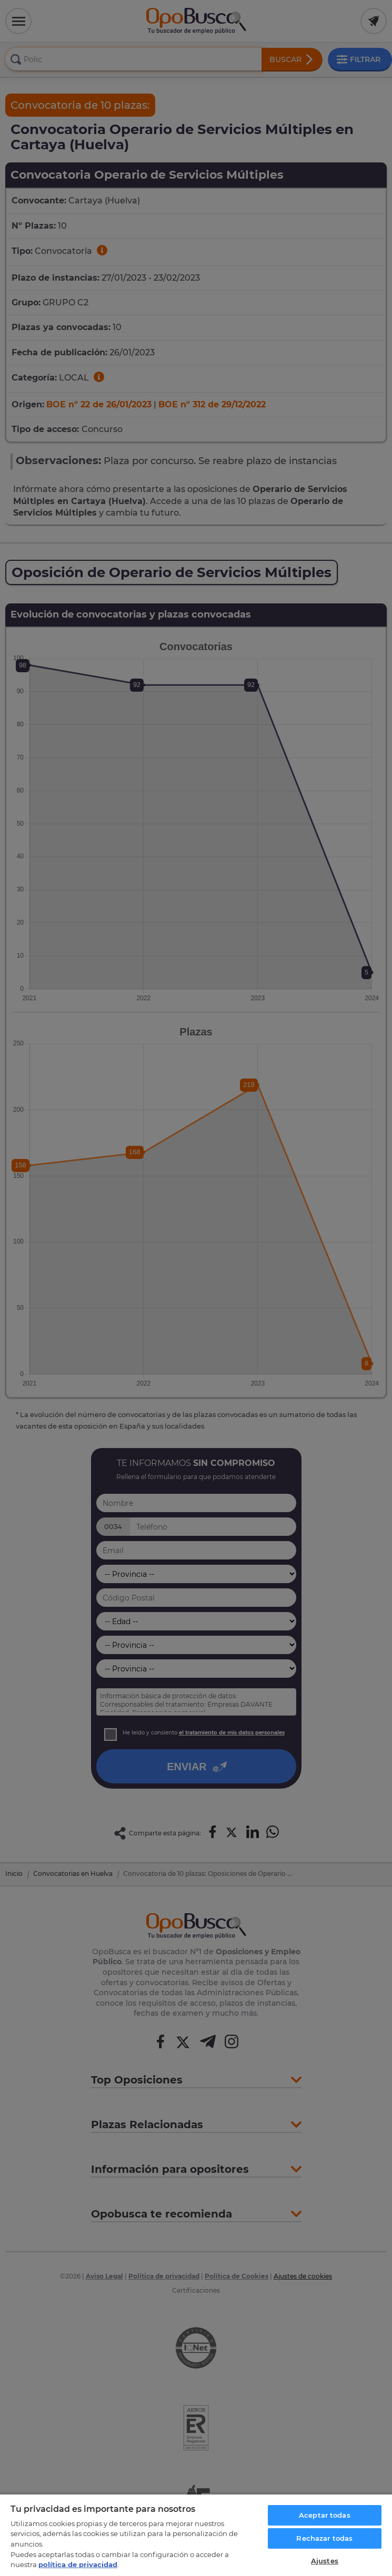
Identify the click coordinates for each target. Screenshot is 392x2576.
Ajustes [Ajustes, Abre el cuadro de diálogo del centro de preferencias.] (324, 2561)
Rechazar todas (324, 2538)
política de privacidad (77, 2564)
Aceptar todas (324, 2515)
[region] (196, 2534)
